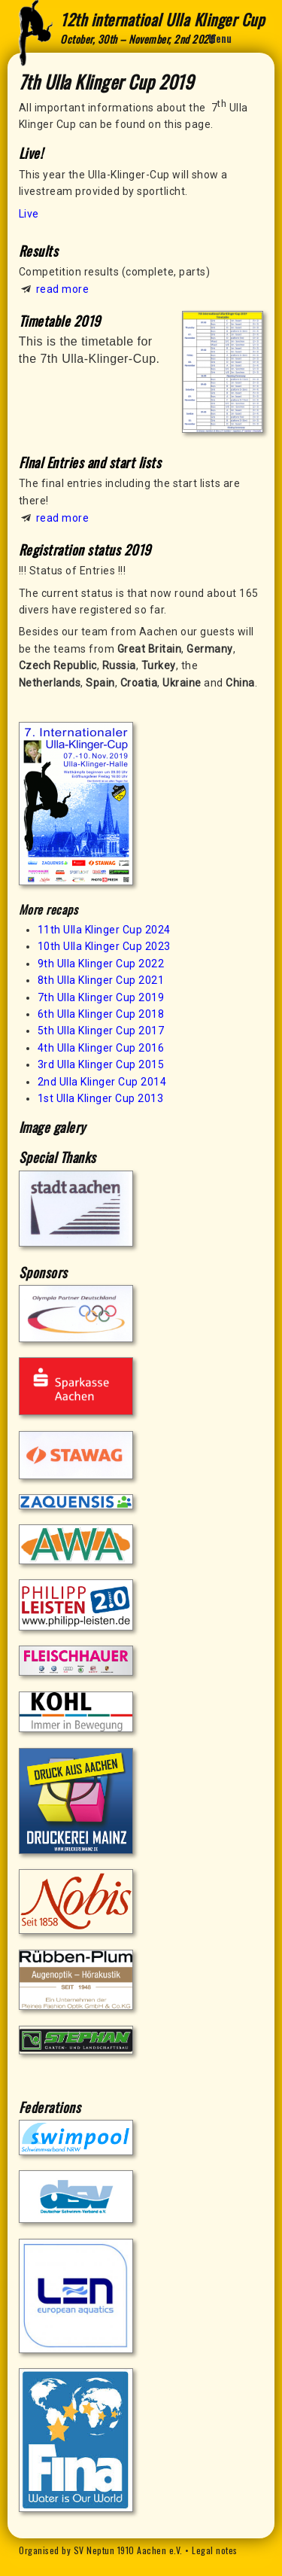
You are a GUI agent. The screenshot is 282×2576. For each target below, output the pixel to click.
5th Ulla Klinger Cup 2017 (101, 1031)
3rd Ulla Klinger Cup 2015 (101, 1064)
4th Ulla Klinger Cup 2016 (101, 1048)
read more (62, 289)
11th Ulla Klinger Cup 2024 (104, 930)
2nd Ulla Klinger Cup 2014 (102, 1082)
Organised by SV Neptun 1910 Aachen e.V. (101, 2550)
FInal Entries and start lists (90, 462)
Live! (31, 153)
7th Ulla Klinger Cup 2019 (101, 997)
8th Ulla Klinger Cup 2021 (101, 980)
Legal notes (215, 2550)
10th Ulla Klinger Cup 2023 (104, 946)
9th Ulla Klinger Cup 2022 (101, 964)
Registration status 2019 (85, 549)
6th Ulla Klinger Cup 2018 (101, 1014)
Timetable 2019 (60, 320)
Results (39, 250)
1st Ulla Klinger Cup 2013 (101, 1098)
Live (29, 214)
